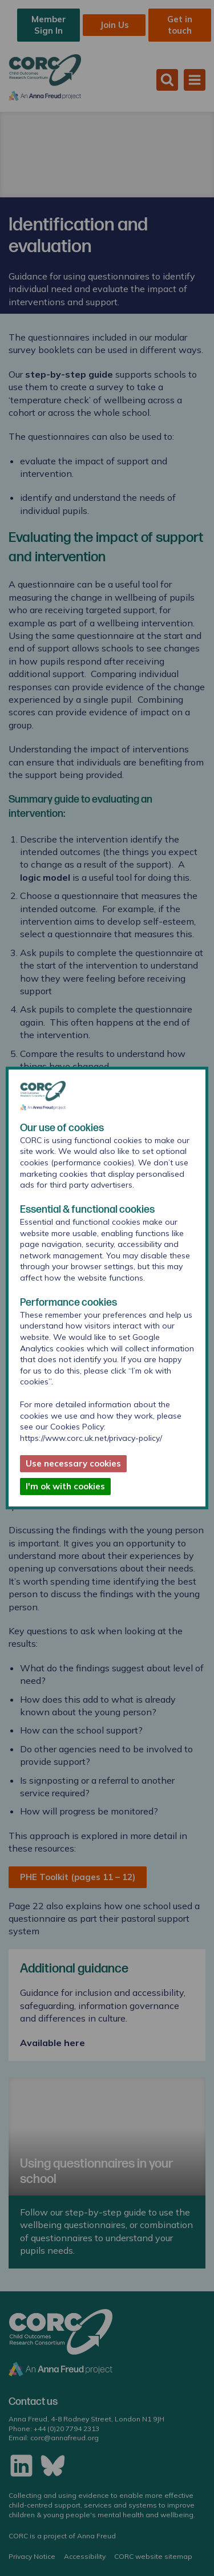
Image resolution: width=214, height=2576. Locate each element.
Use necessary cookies (73, 1463)
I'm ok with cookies (65, 1486)
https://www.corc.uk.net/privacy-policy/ (91, 1438)
